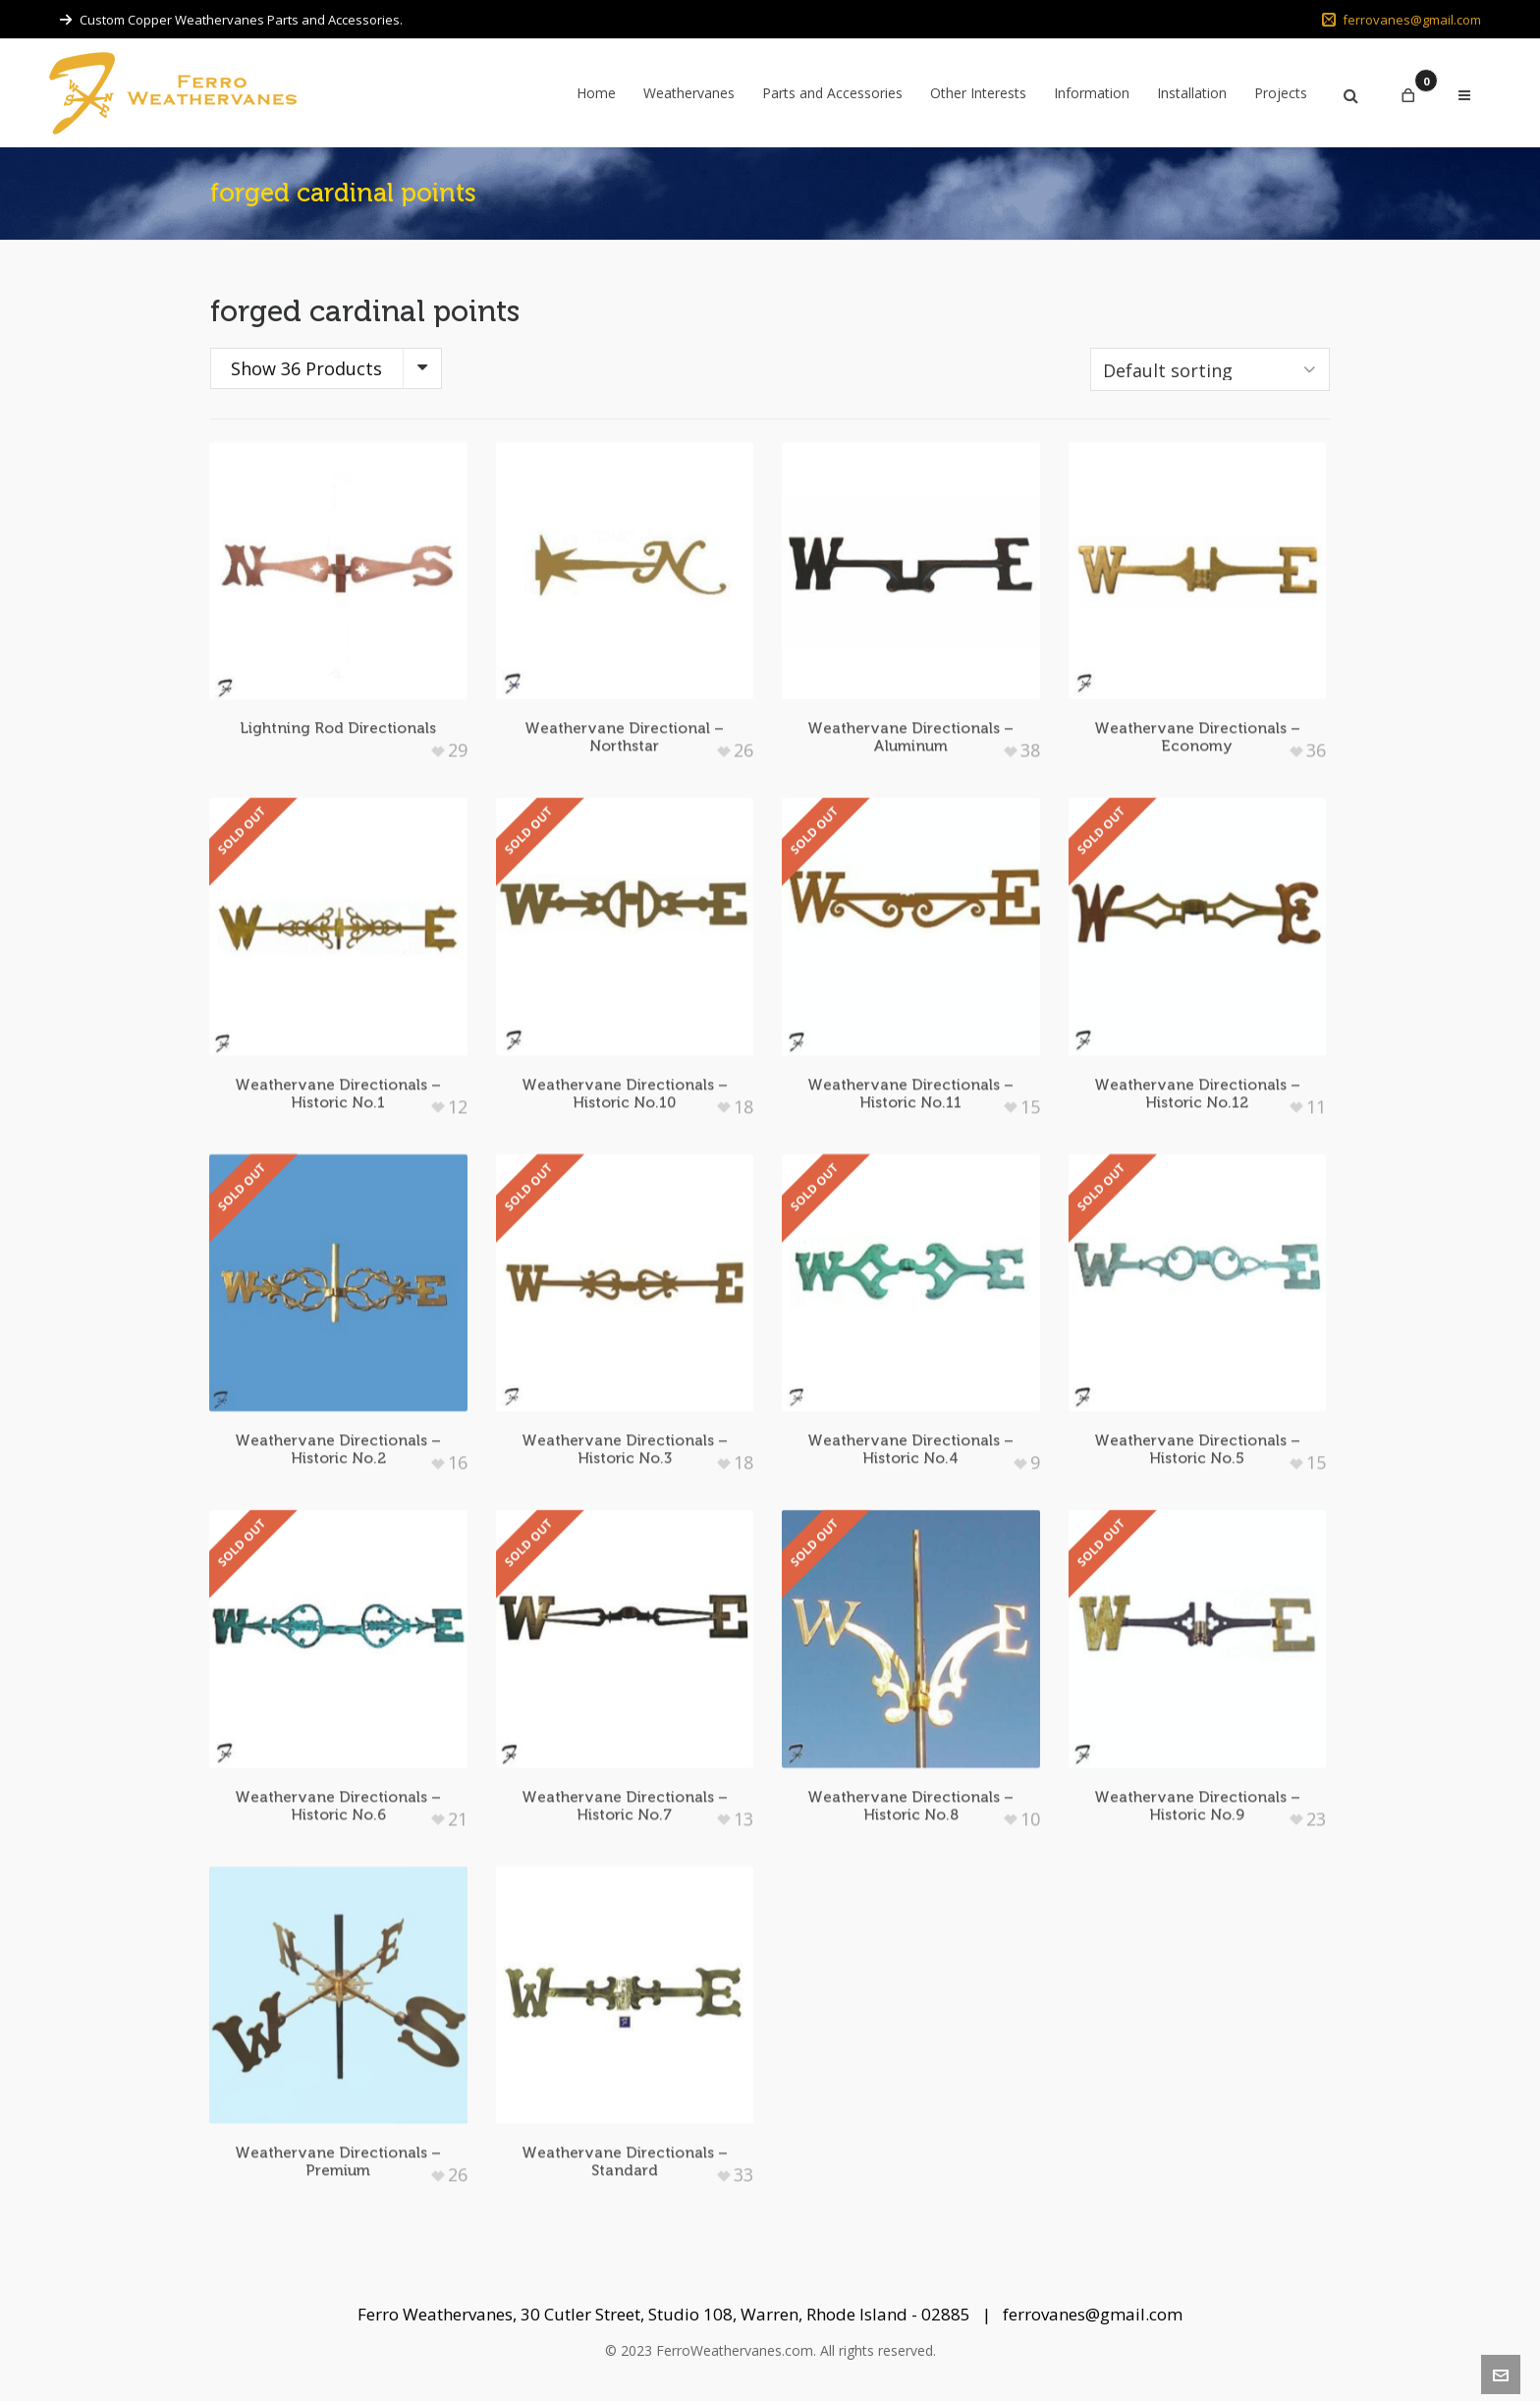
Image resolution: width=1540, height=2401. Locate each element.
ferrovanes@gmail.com (1401, 19)
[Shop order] (1210, 369)
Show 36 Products (306, 368)
